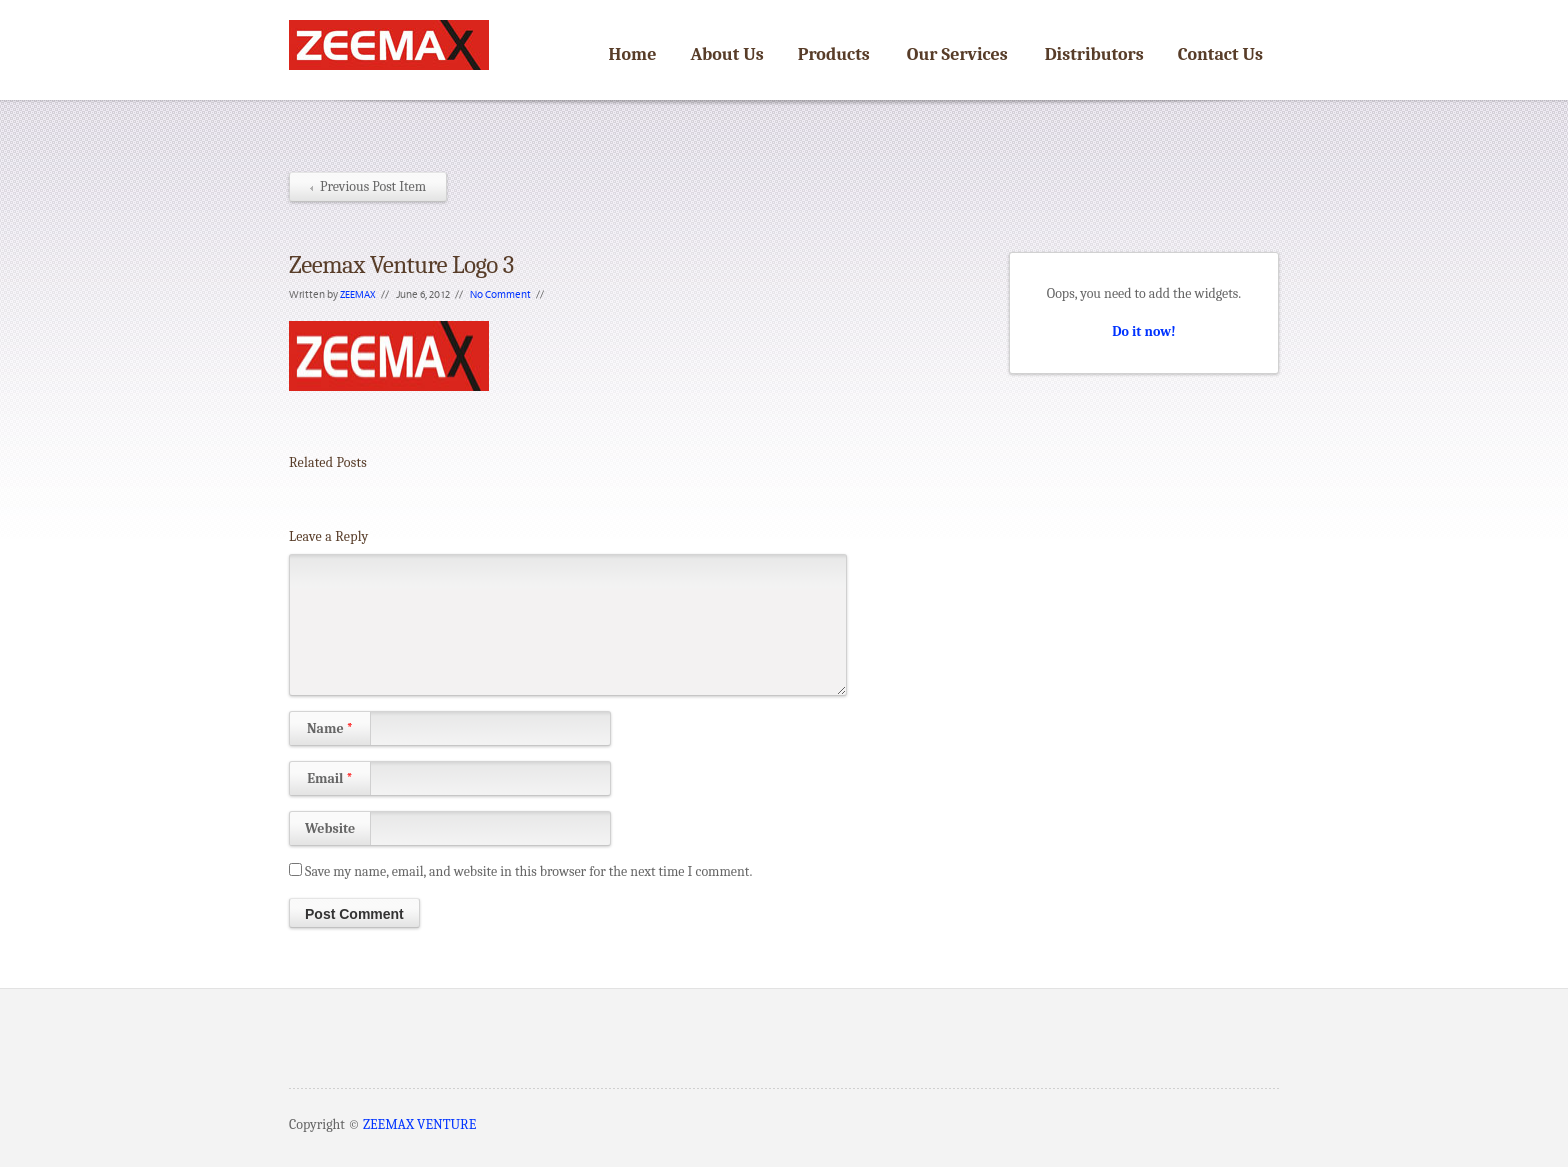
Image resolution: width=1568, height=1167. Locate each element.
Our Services (957, 54)
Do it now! (1143, 331)
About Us (726, 54)
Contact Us (1220, 54)
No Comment (500, 293)
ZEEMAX (358, 293)
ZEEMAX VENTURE (419, 1124)
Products (834, 54)
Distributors (1094, 54)
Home (633, 54)
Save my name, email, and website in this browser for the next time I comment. (528, 871)
